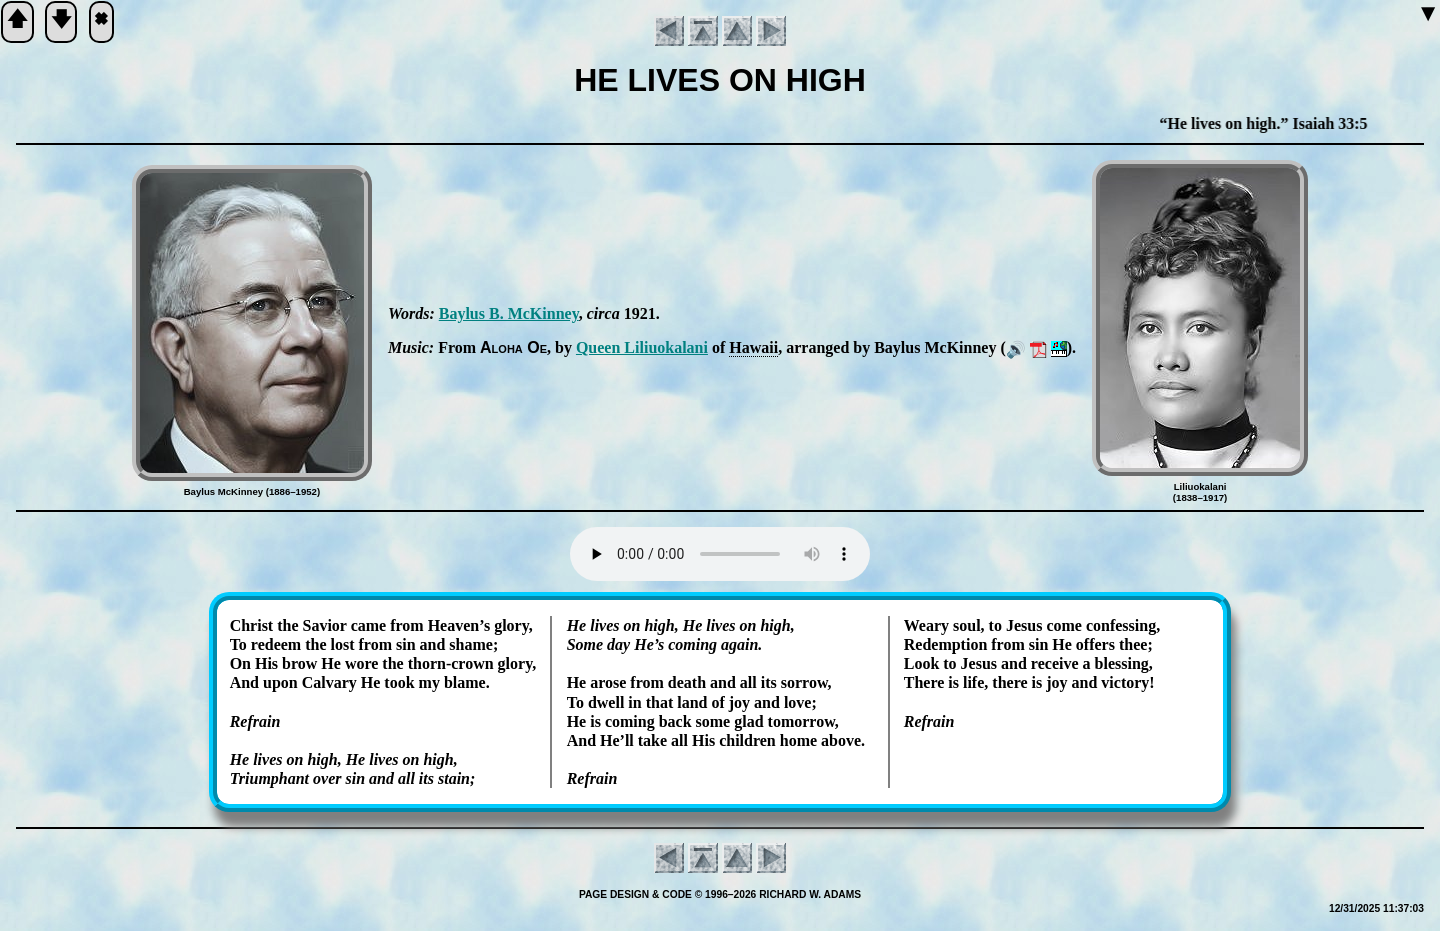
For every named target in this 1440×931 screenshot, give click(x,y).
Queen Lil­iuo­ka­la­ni (642, 347)
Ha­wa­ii (753, 347)
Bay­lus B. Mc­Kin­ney (509, 313)
